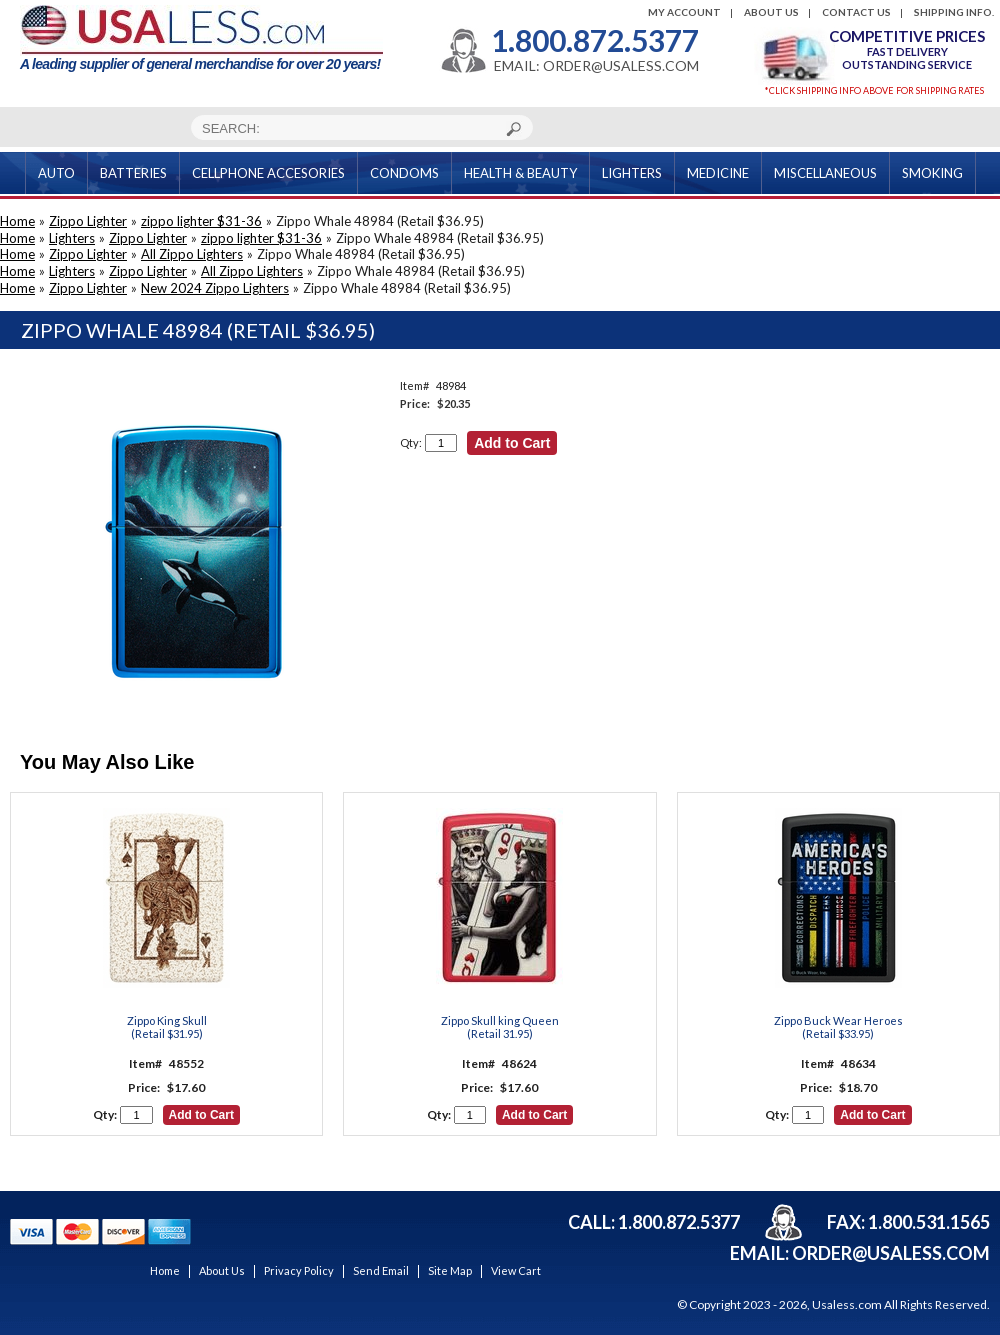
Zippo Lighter (88, 221)
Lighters (72, 238)
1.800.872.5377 (595, 40)
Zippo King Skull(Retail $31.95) (167, 1027)
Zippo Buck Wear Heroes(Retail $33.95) (838, 1027)
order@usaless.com (891, 1253)
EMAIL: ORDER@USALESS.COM (596, 66)
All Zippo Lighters (192, 254)
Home (17, 221)
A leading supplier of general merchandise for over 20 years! (201, 38)
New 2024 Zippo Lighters (215, 288)
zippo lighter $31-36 (201, 221)
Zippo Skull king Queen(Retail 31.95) (500, 1027)
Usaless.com (847, 1304)
